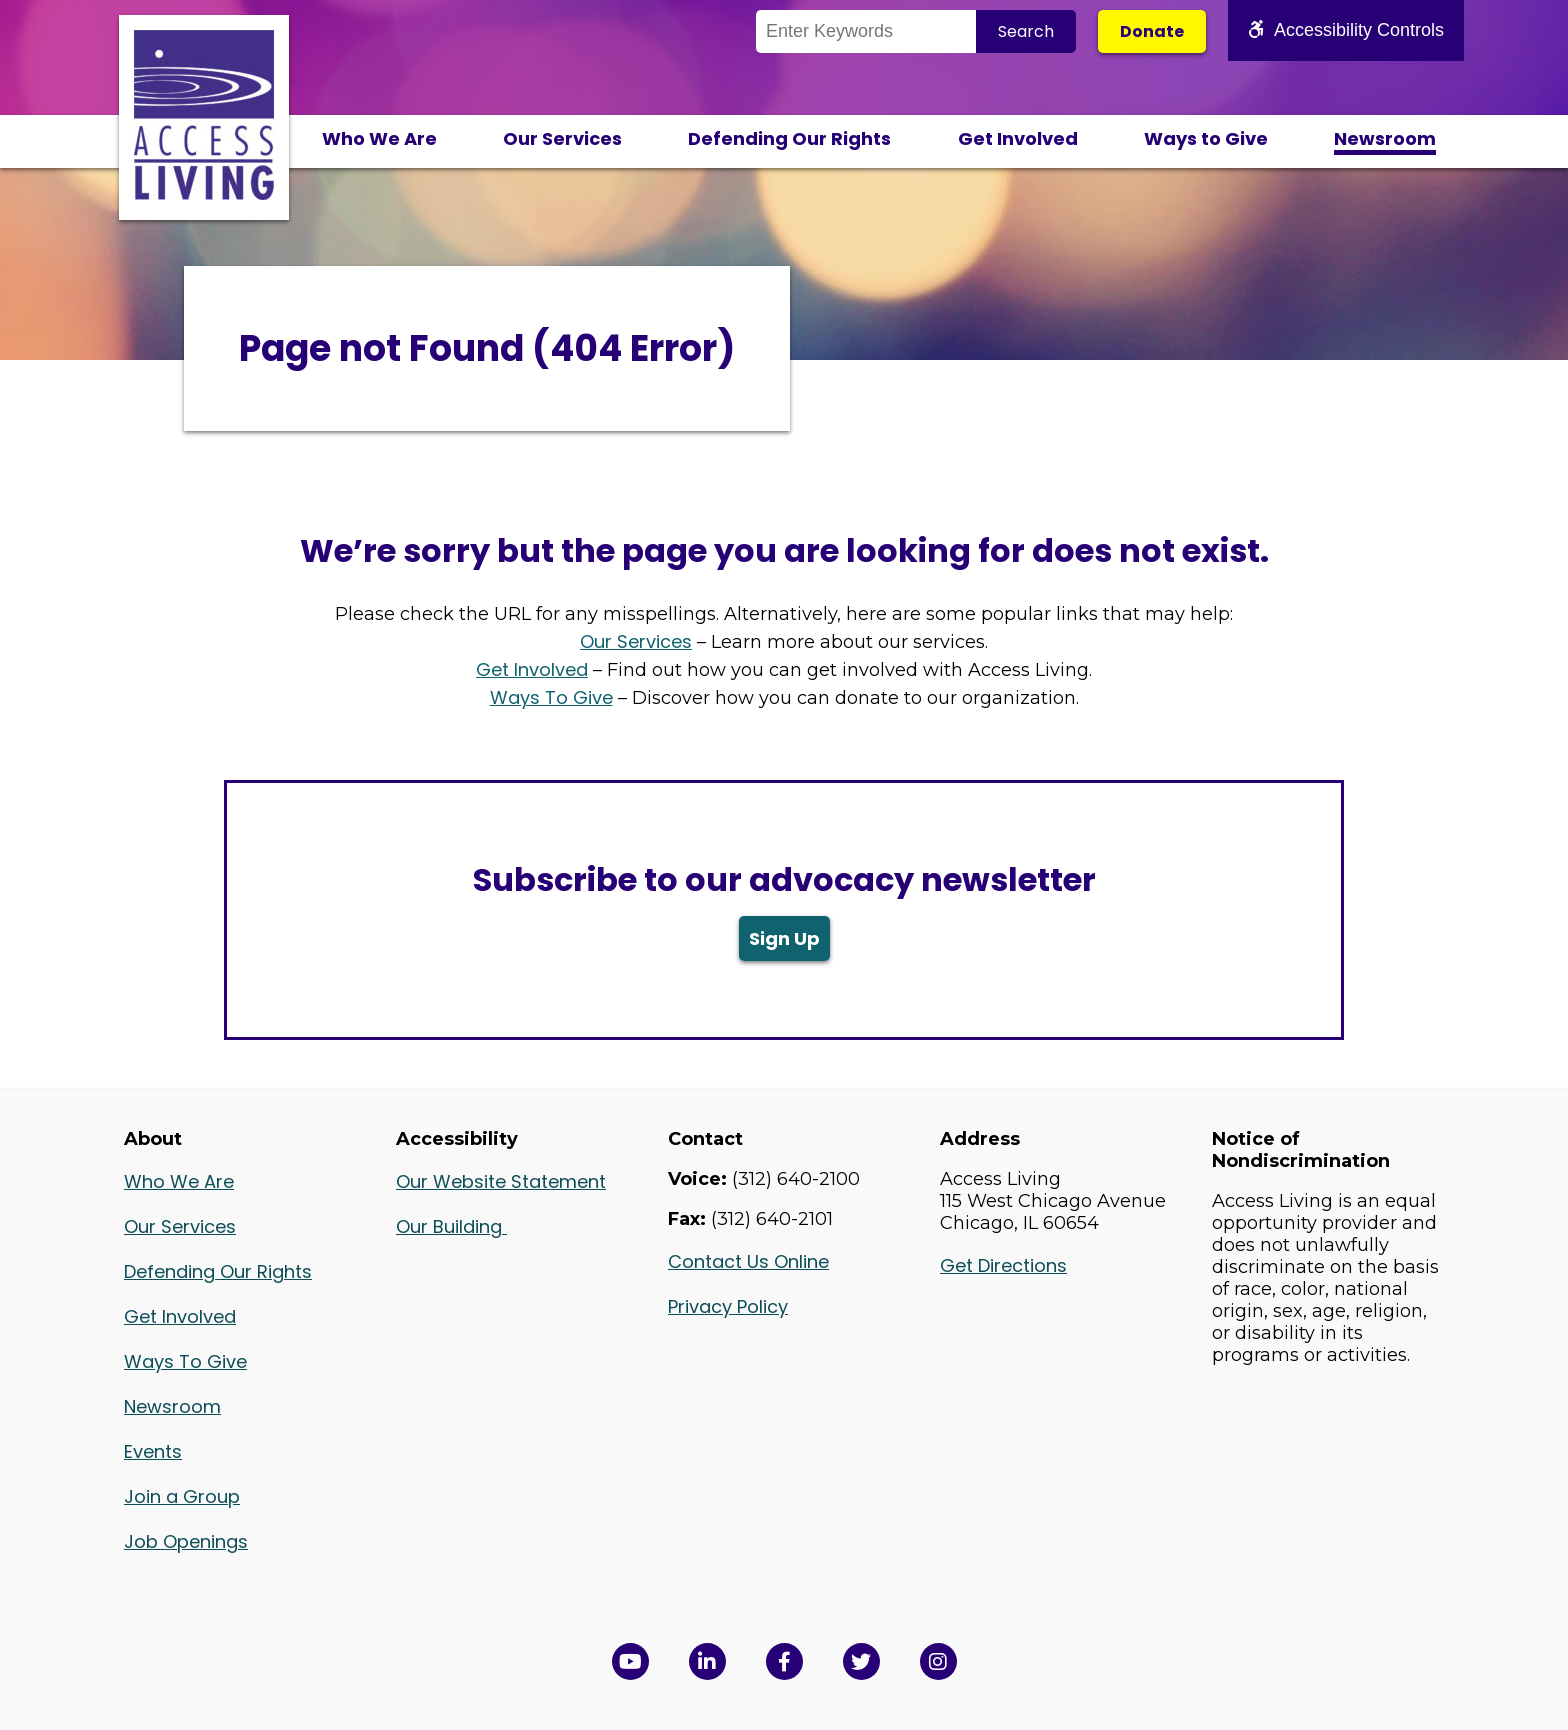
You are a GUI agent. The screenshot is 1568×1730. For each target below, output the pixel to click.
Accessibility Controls (1346, 30)
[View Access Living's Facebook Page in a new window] (784, 1661)
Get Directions (1003, 1265)
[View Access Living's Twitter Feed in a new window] (861, 1661)
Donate (1152, 31)
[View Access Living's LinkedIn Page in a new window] (707, 1661)
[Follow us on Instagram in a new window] (938, 1661)
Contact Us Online (748, 1261)
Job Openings (186, 1541)
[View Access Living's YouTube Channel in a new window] (630, 1661)
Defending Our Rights (789, 138)
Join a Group (182, 1496)
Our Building (451, 1226)
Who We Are (379, 138)
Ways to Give (1206, 138)
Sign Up (784, 938)
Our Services (562, 138)
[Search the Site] (866, 31)
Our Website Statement (501, 1181)
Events (153, 1451)
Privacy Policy (728, 1306)
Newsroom (1385, 138)
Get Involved (1018, 138)
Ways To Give (551, 697)
